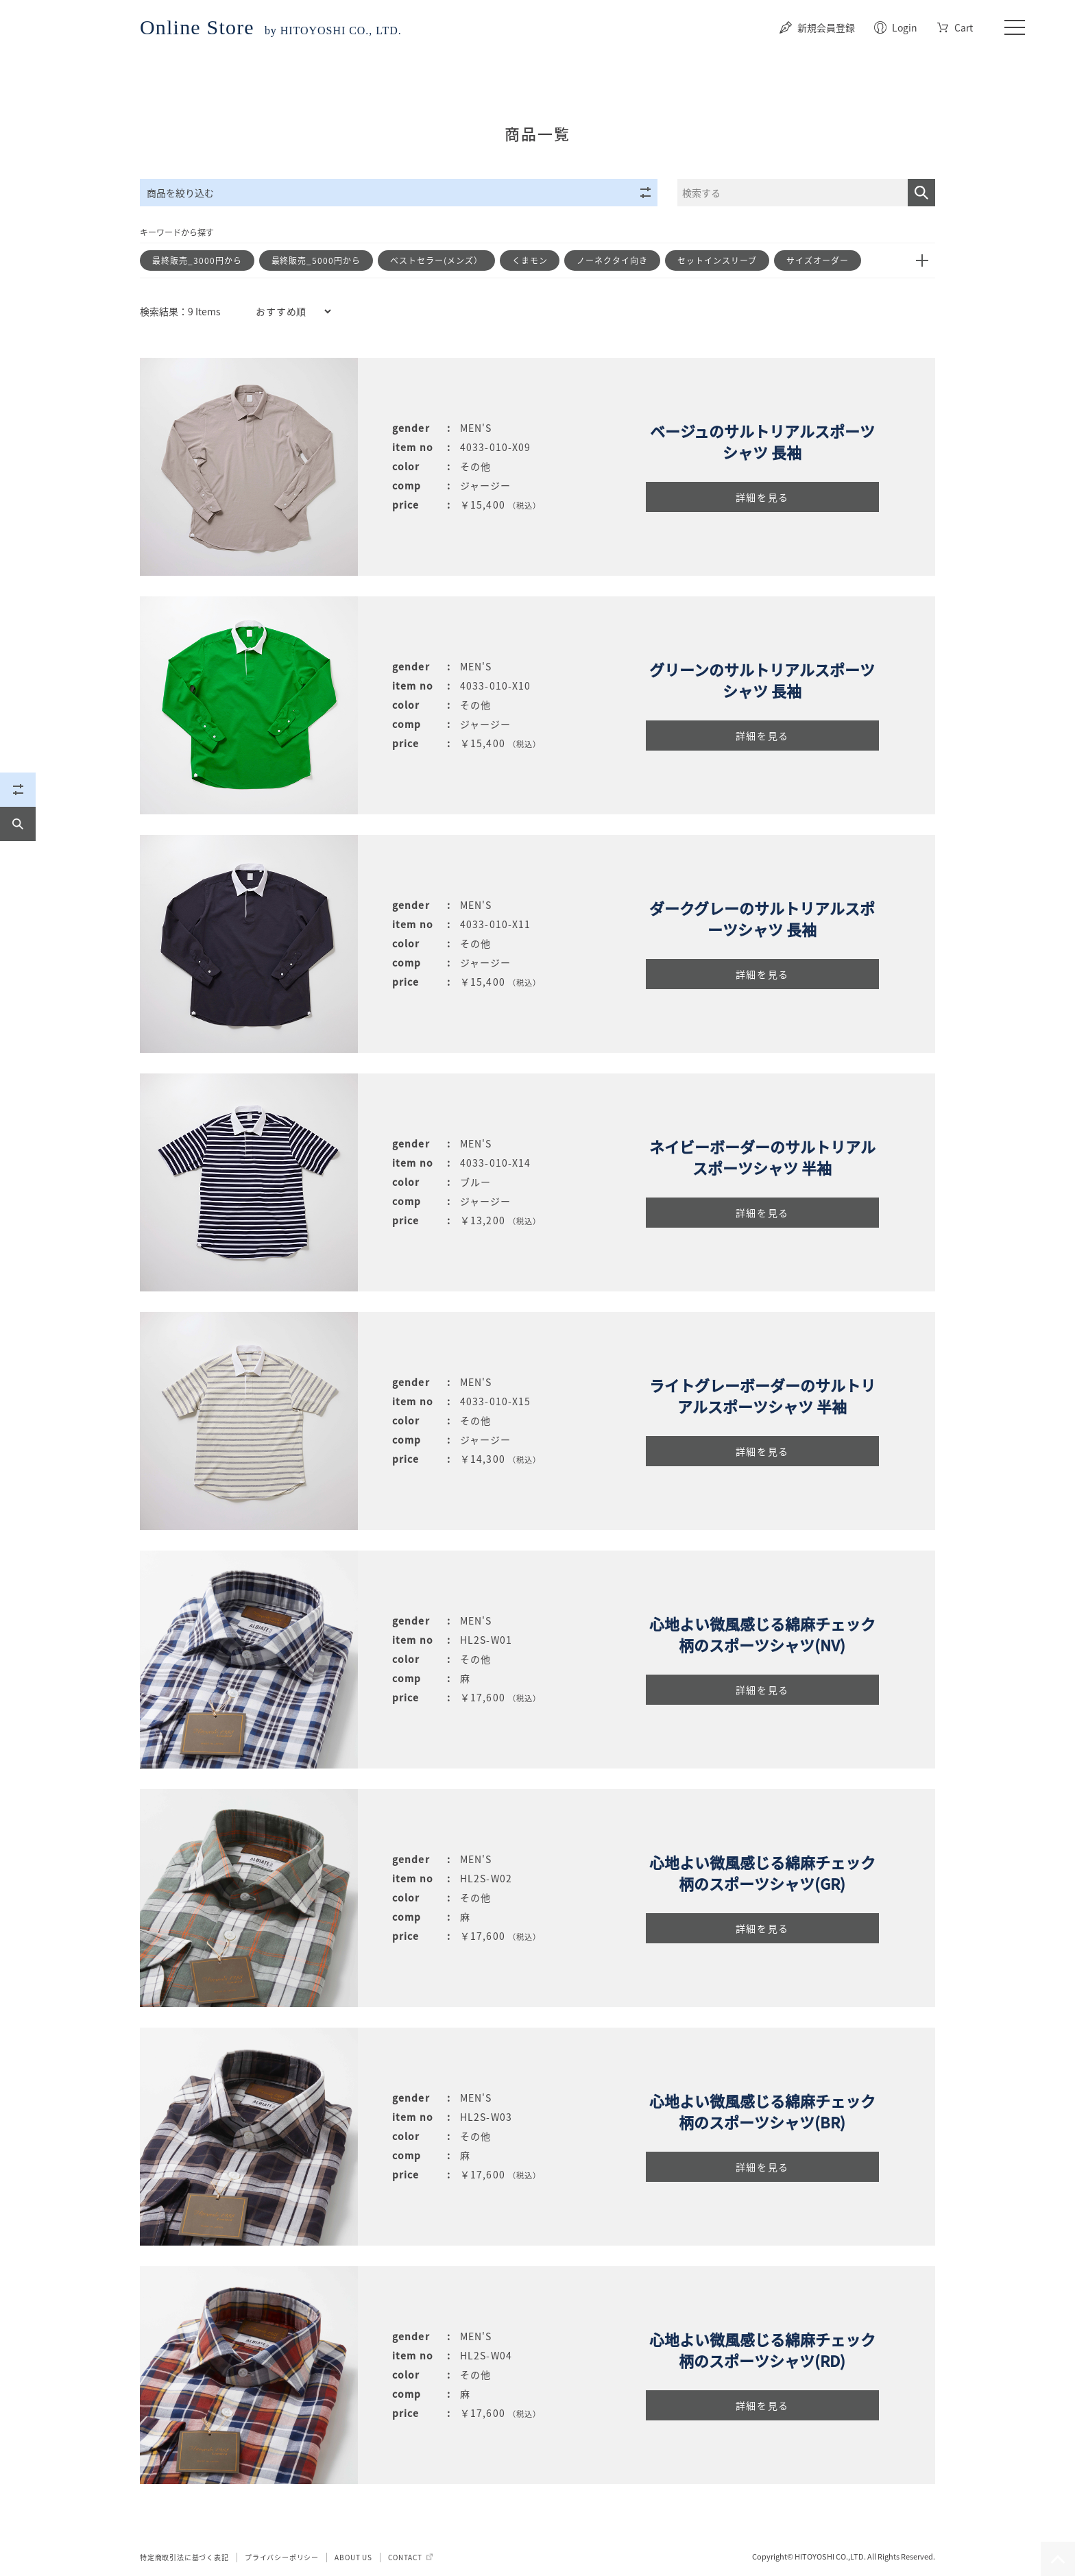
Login (904, 27)
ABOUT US (353, 2557)
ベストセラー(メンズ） (436, 260)
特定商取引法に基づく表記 (184, 2557)
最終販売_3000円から (197, 260)
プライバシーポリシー (282, 2557)
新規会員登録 (826, 27)
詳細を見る (762, 497)
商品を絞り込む (399, 192)
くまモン (530, 260)
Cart (963, 27)
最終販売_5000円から (316, 260)
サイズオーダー (817, 260)
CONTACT (405, 2557)
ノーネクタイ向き (612, 260)
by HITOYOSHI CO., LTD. (271, 30)
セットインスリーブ (717, 260)
